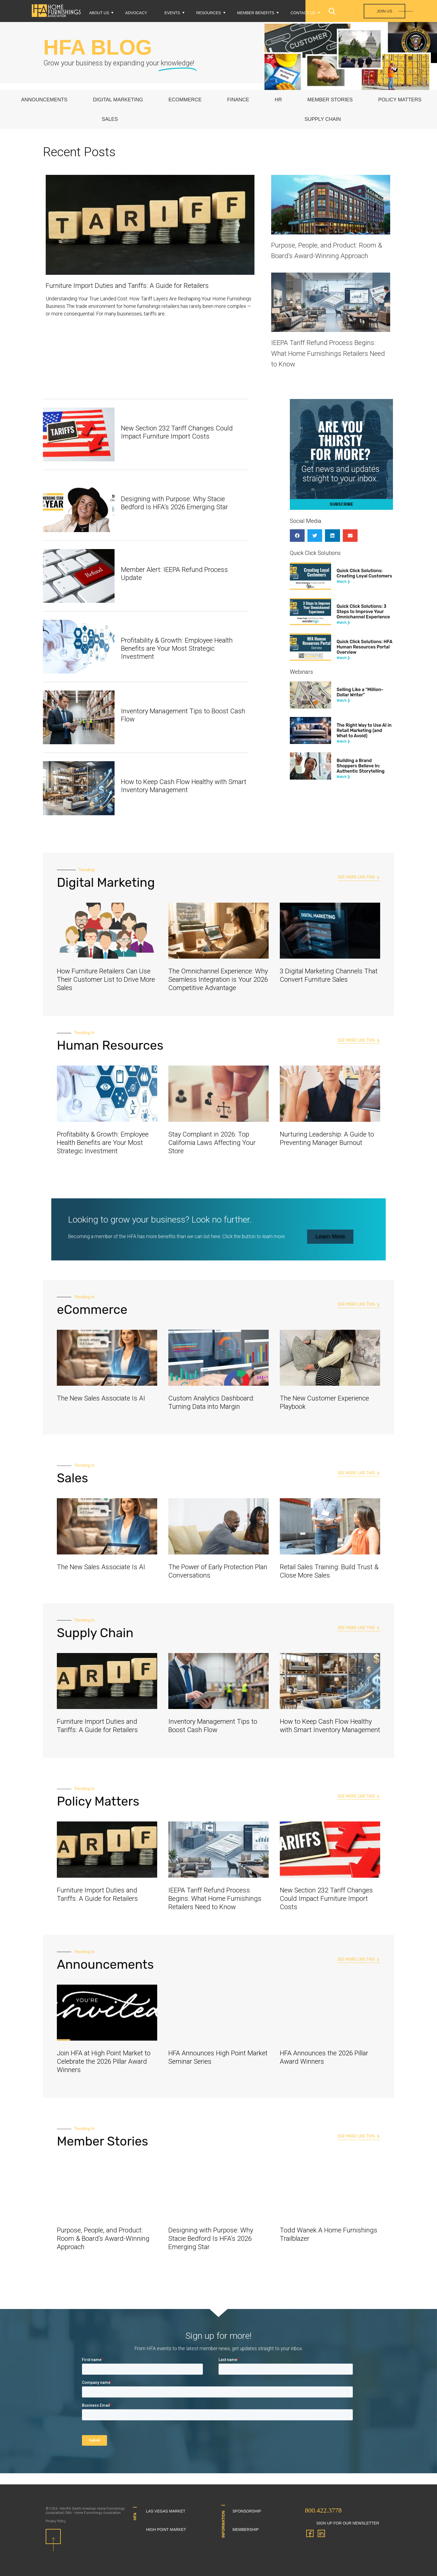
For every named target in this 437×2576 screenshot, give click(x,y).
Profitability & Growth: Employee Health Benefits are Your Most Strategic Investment (177, 648)
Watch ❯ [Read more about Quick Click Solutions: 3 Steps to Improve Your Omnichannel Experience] (343, 623)
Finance (238, 99)
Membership (245, 2529)
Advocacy (136, 13)
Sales (110, 119)
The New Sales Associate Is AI (101, 1398)
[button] (297, 535)
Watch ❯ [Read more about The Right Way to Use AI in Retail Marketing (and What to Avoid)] (343, 741)
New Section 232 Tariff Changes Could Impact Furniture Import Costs (177, 432)
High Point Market (166, 2529)
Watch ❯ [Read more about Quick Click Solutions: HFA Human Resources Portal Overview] (343, 658)
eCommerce (185, 99)
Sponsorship (246, 2511)
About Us (99, 13)
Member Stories (330, 99)
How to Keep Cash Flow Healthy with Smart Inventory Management (183, 786)
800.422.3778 (323, 2510)
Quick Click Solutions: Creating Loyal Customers (364, 573)
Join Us (384, 11)
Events (172, 13)
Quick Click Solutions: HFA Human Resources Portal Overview (364, 647)
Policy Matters (399, 99)
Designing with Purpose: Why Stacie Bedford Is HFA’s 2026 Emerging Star (174, 503)
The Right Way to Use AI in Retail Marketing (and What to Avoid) (364, 730)
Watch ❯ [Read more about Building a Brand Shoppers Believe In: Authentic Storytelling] (343, 777)
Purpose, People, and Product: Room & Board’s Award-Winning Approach (103, 2238)
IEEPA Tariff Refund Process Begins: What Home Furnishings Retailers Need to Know (328, 353)
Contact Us (302, 13)
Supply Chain (323, 119)
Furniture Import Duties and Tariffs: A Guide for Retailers (127, 286)
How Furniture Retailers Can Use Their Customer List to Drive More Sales (106, 979)
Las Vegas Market (165, 2511)
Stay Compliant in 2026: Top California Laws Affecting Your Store (212, 1142)
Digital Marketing (118, 99)
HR (278, 99)
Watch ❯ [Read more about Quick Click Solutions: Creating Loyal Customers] (343, 582)
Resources (208, 13)
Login (344, 27)
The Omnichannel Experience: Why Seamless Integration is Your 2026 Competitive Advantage (218, 979)
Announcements (44, 99)
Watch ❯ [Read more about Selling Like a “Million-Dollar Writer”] (343, 700)
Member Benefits (256, 13)
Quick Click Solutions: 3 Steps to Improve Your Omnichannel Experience (363, 611)
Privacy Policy (56, 2521)
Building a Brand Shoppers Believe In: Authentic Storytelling (361, 766)
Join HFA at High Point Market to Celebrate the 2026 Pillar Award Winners (103, 2061)
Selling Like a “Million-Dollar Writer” (360, 692)
